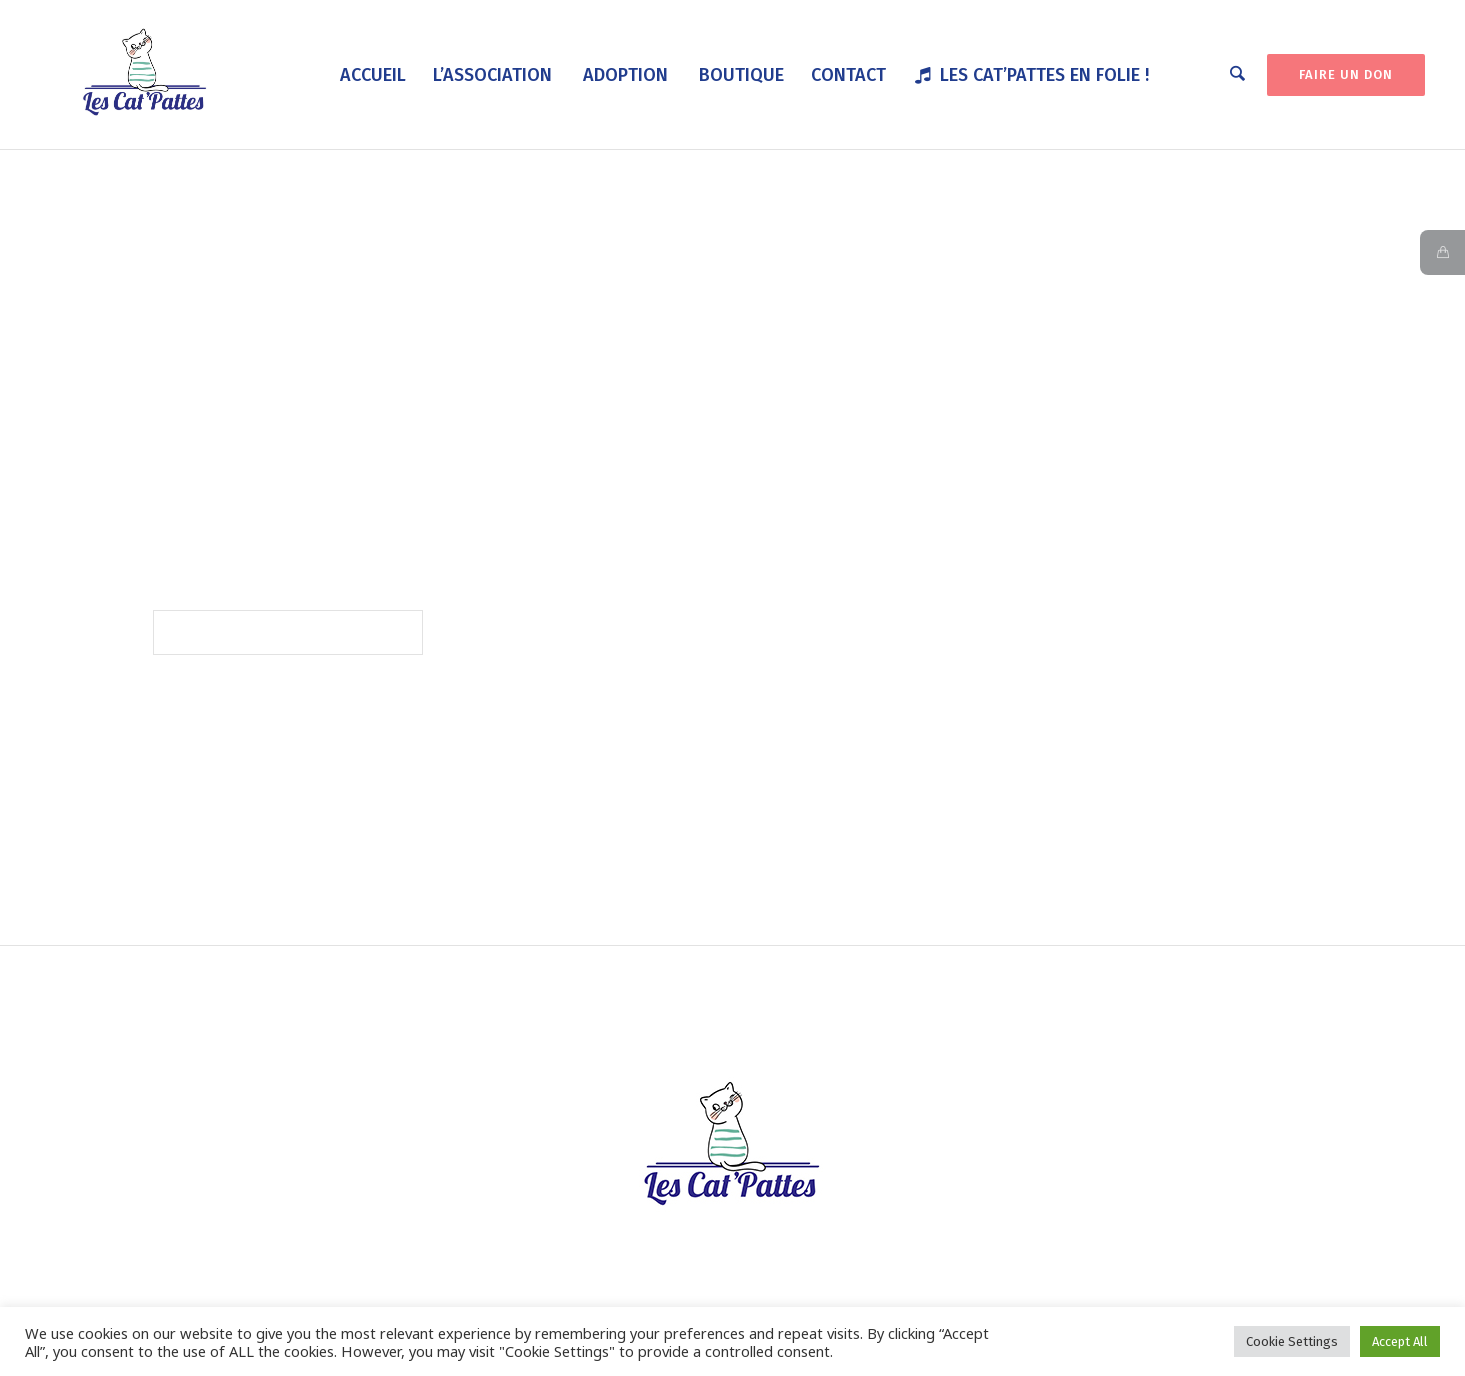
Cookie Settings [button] (1292, 1341)
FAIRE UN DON (1346, 74)
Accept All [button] (1400, 1341)
